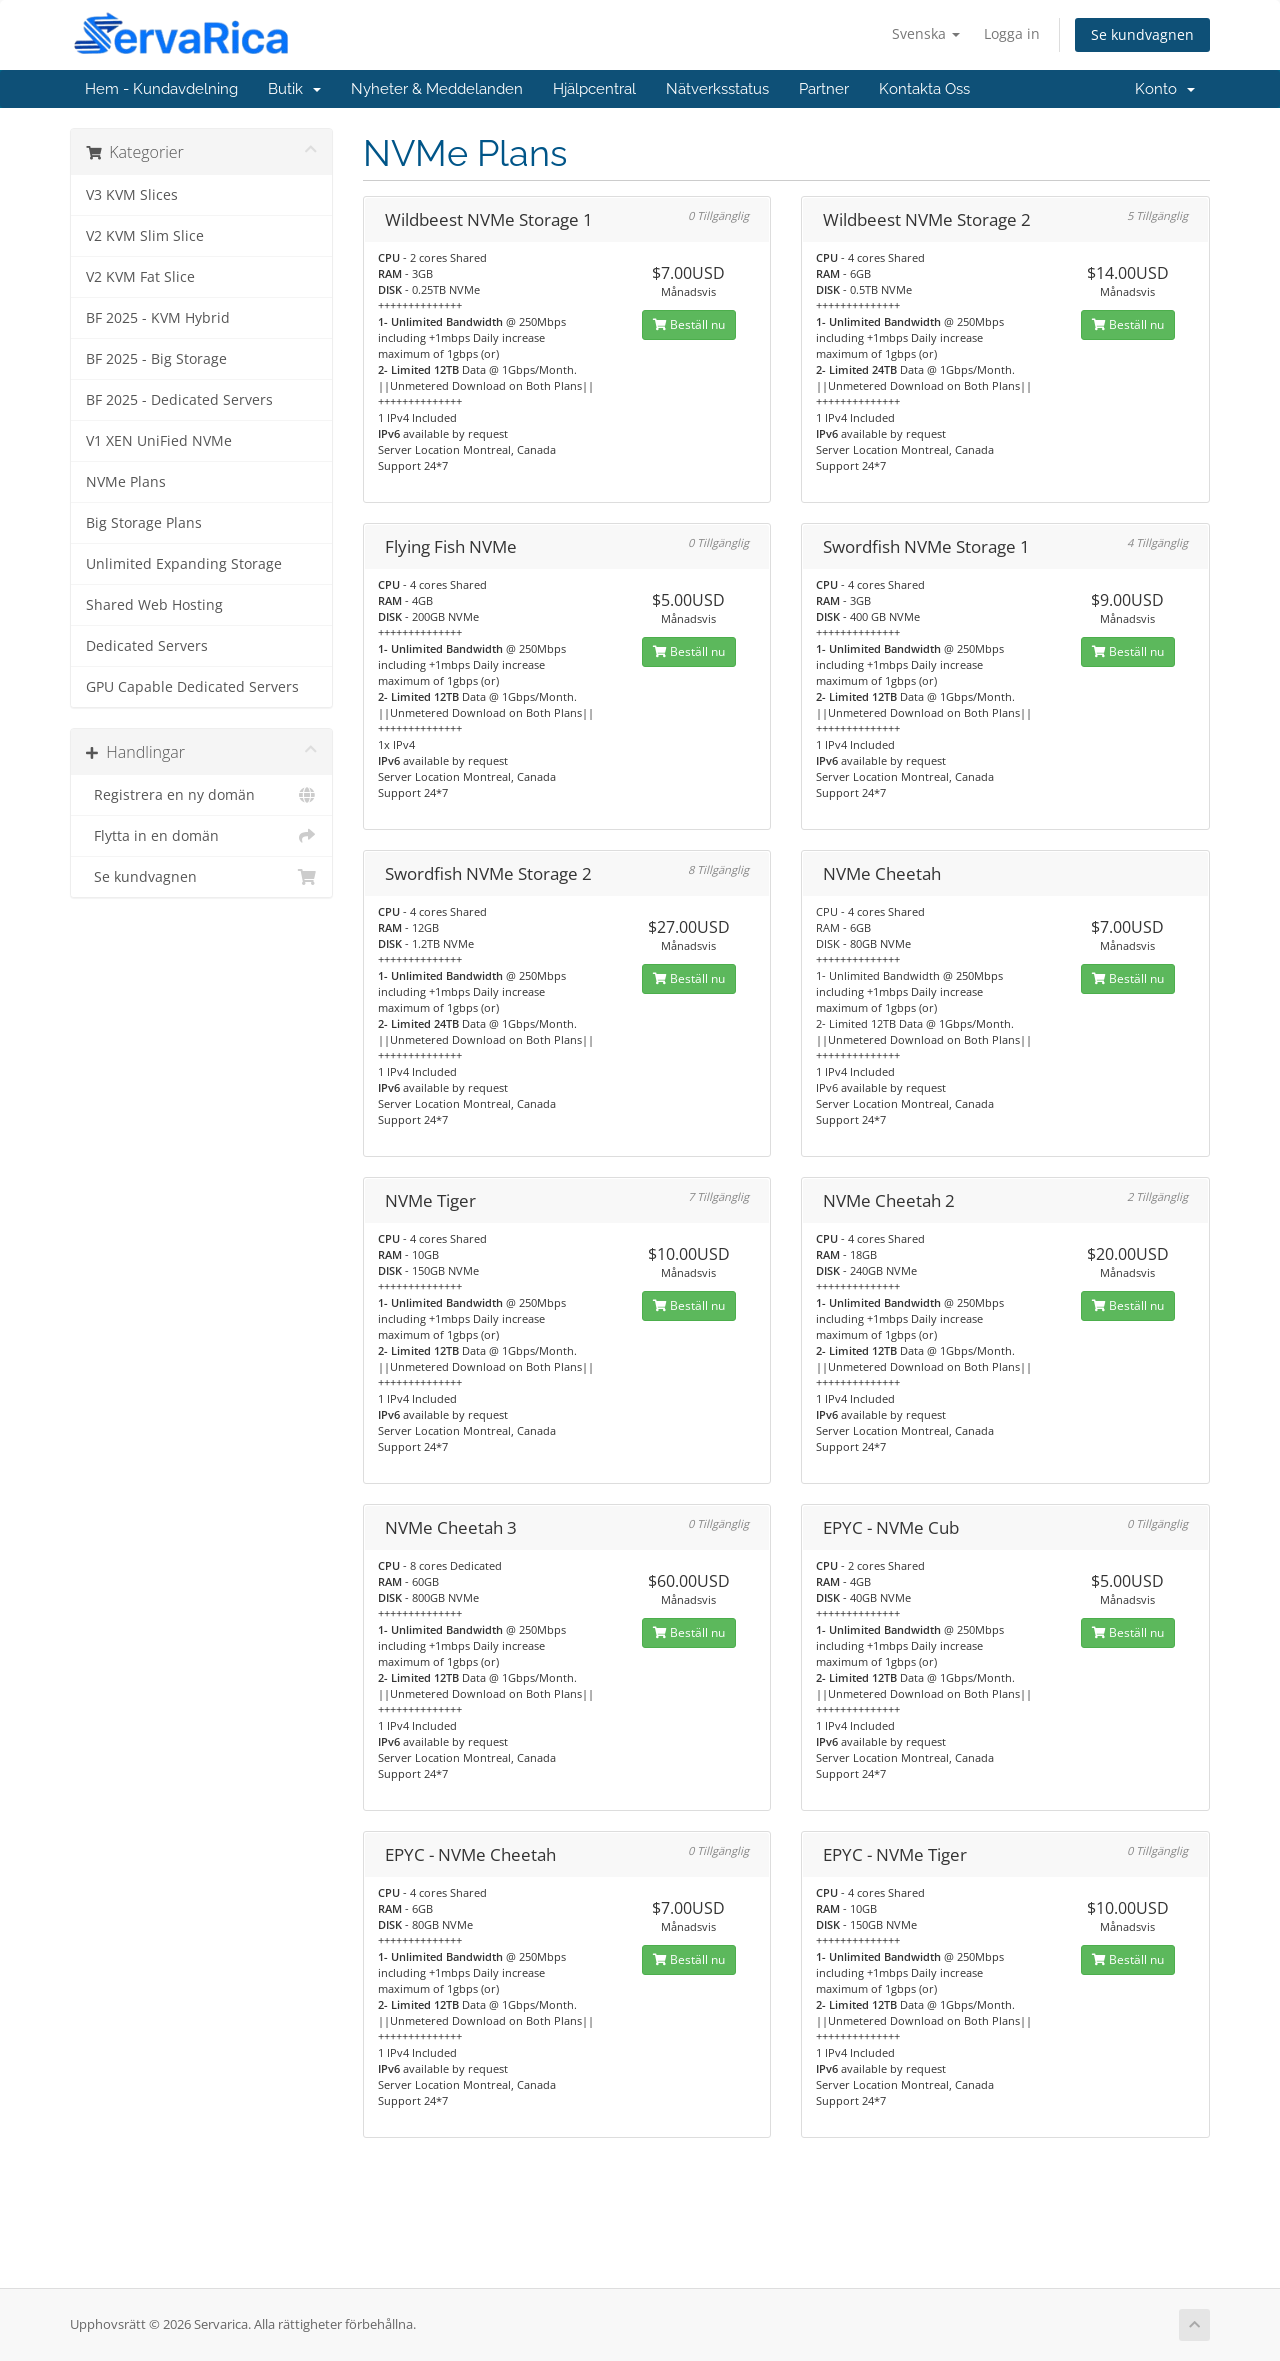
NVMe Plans (126, 482)
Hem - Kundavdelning (161, 89)
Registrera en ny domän (201, 795)
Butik (294, 89)
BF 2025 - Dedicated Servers (179, 400)
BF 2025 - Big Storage (156, 359)
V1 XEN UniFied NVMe (159, 441)
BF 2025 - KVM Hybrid (158, 318)
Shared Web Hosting (154, 605)
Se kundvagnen (1142, 34)
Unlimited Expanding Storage (184, 564)
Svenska (926, 33)
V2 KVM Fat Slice (140, 277)
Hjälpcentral (594, 89)
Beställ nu (689, 324)
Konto (1165, 89)
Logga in (1012, 33)
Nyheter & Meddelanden (437, 89)
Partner (824, 89)
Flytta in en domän (201, 836)
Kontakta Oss (924, 89)
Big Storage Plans (144, 523)
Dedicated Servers (147, 646)
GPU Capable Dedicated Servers (192, 687)
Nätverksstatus (717, 89)
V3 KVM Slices (132, 195)
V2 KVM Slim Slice (145, 236)
